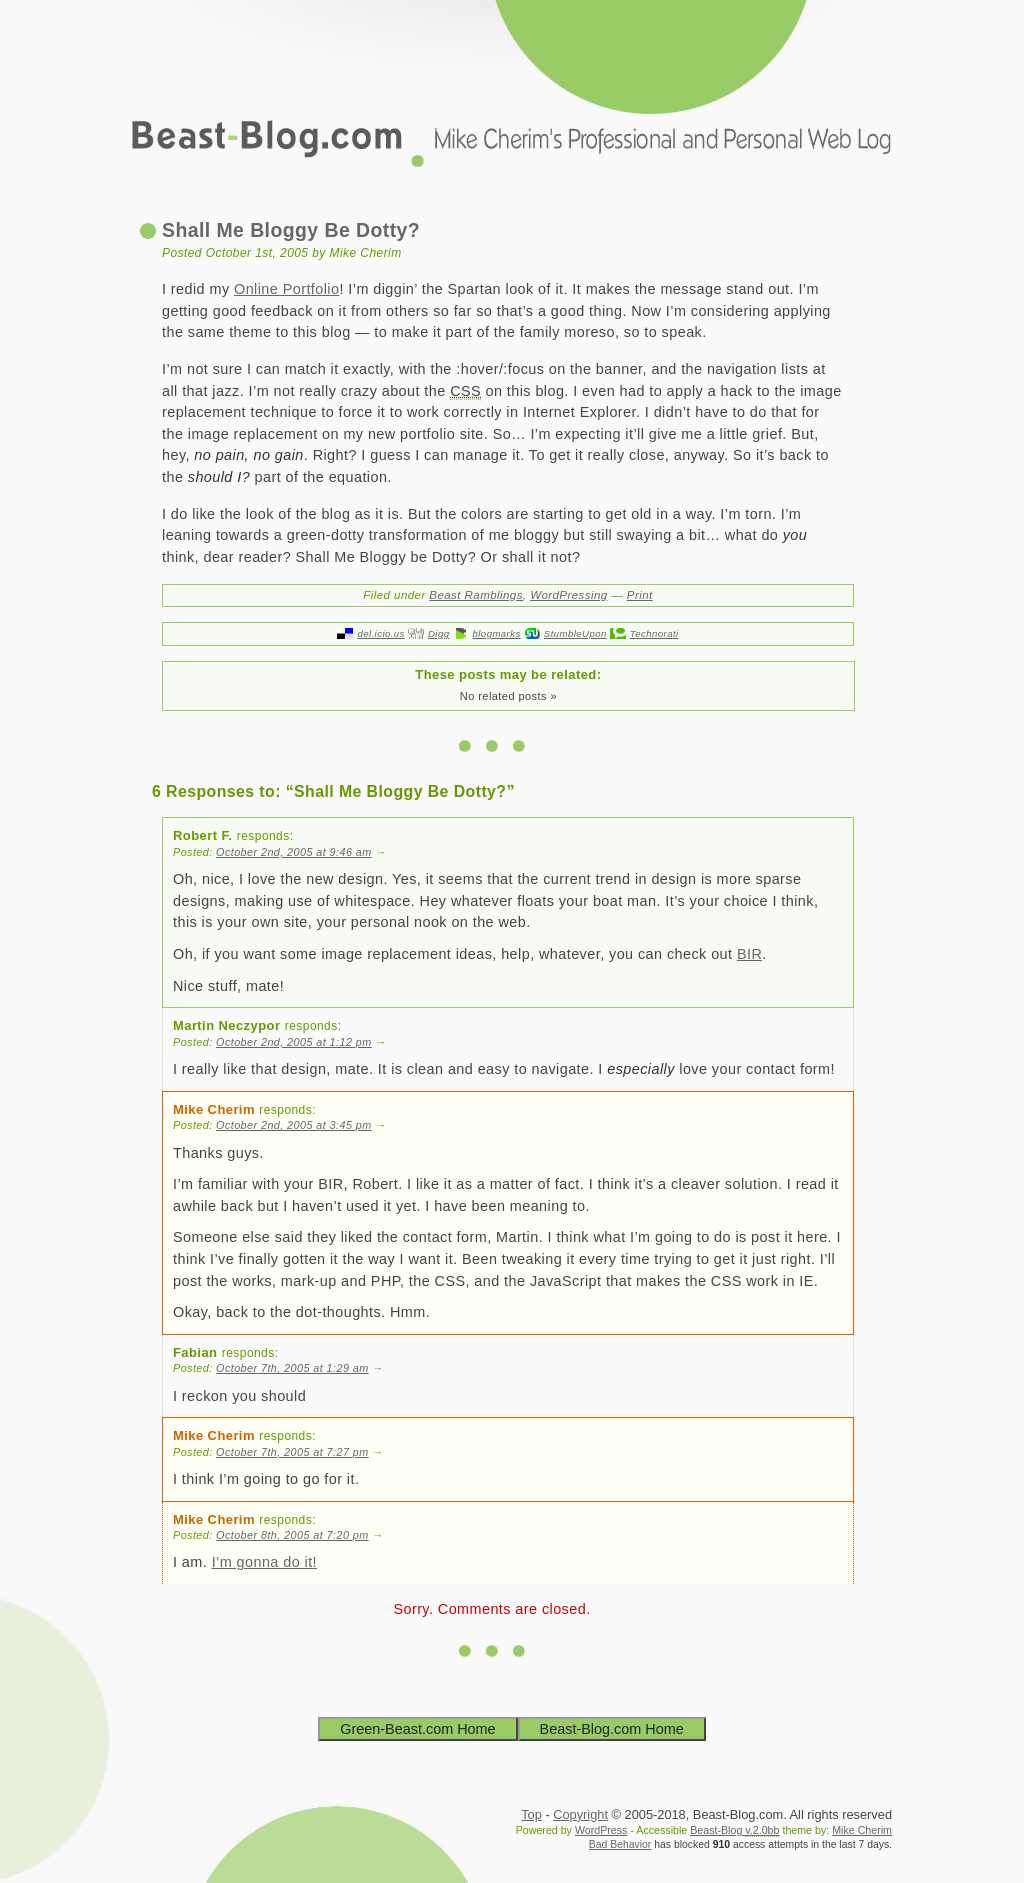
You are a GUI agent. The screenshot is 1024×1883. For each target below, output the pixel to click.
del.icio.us (380, 633)
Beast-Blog (734, 1830)
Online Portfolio (286, 289)
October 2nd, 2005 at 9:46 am (294, 852)
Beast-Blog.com (512, 100)
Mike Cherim (214, 1109)
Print (640, 595)
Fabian (195, 1352)
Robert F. (202, 835)
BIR (749, 954)
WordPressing (569, 595)
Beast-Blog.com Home (612, 1729)
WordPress (601, 1830)
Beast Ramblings (476, 595)
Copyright (580, 1814)
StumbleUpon (575, 633)
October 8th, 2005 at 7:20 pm (292, 1535)
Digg (438, 633)
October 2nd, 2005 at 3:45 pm (294, 1125)
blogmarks (497, 633)
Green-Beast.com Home (417, 1729)
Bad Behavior (620, 1844)
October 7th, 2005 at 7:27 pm (292, 1452)
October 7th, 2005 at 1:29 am (292, 1368)
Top (531, 1814)
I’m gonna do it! (264, 1562)
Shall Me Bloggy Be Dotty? (291, 230)
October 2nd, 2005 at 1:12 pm (294, 1042)
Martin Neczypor (226, 1025)
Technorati (654, 633)
